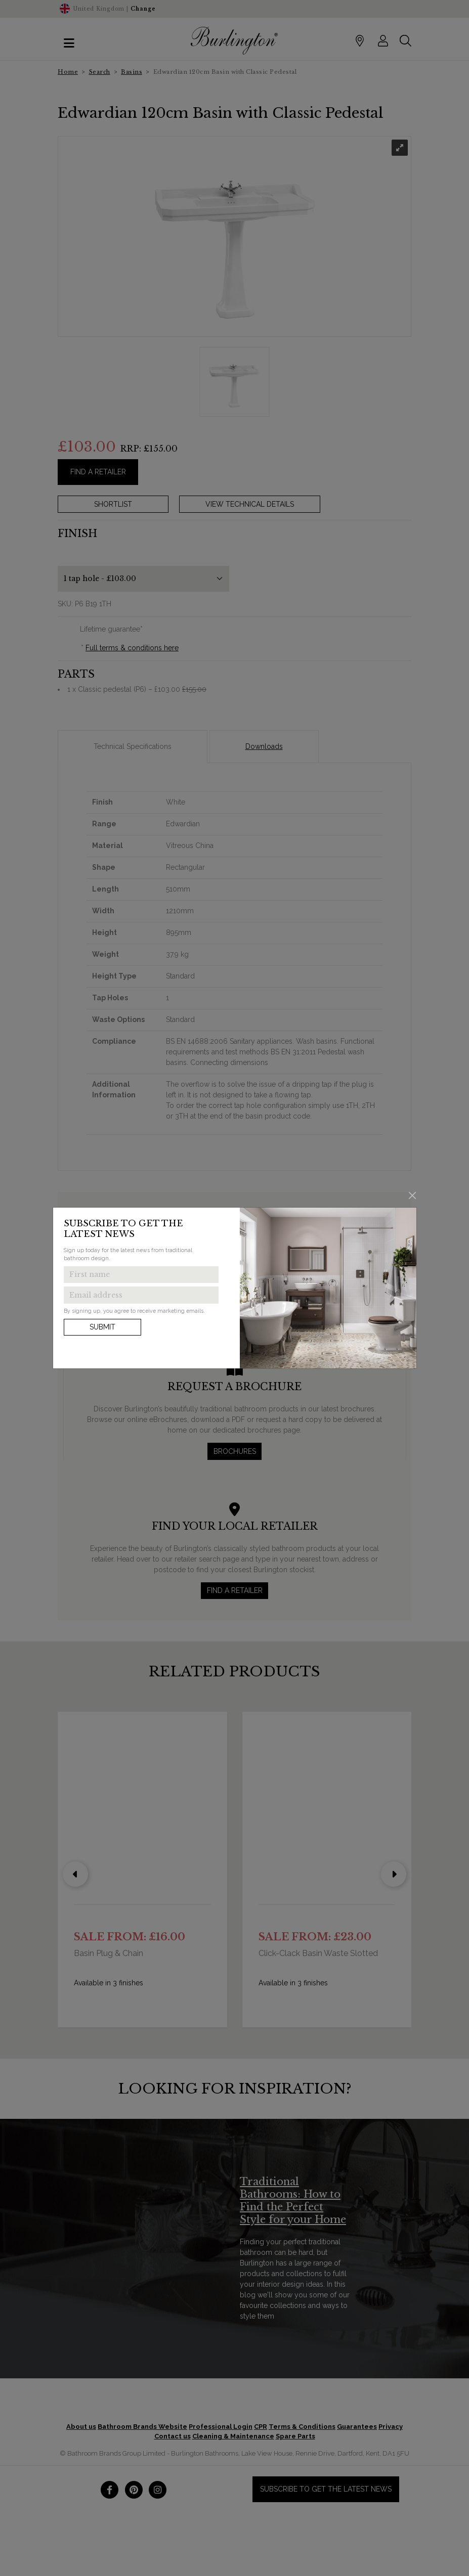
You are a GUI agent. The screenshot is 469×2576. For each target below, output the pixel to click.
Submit (102, 1327)
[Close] (412, 1195)
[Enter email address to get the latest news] (141, 1295)
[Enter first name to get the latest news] (141, 1274)
